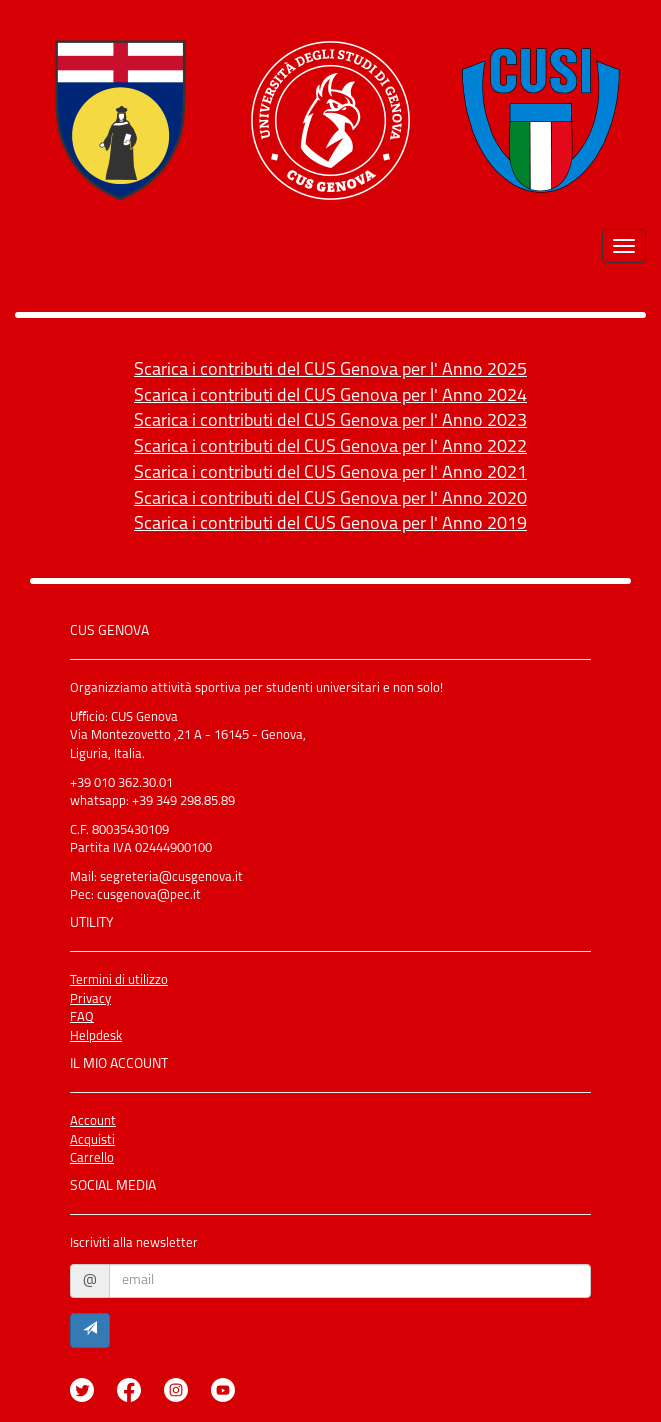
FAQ (82, 1017)
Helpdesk (96, 1036)
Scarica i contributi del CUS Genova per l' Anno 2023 (330, 421)
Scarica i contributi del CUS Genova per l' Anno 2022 (330, 447)
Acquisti (92, 1140)
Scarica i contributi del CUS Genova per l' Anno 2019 (330, 524)
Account (93, 1121)
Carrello (92, 1158)
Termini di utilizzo (119, 980)
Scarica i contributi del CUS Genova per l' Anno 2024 (330, 396)
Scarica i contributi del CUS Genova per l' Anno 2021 (330, 473)
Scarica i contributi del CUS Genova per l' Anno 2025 (330, 370)
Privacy (90, 999)
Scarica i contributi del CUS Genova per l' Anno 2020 (330, 499)
